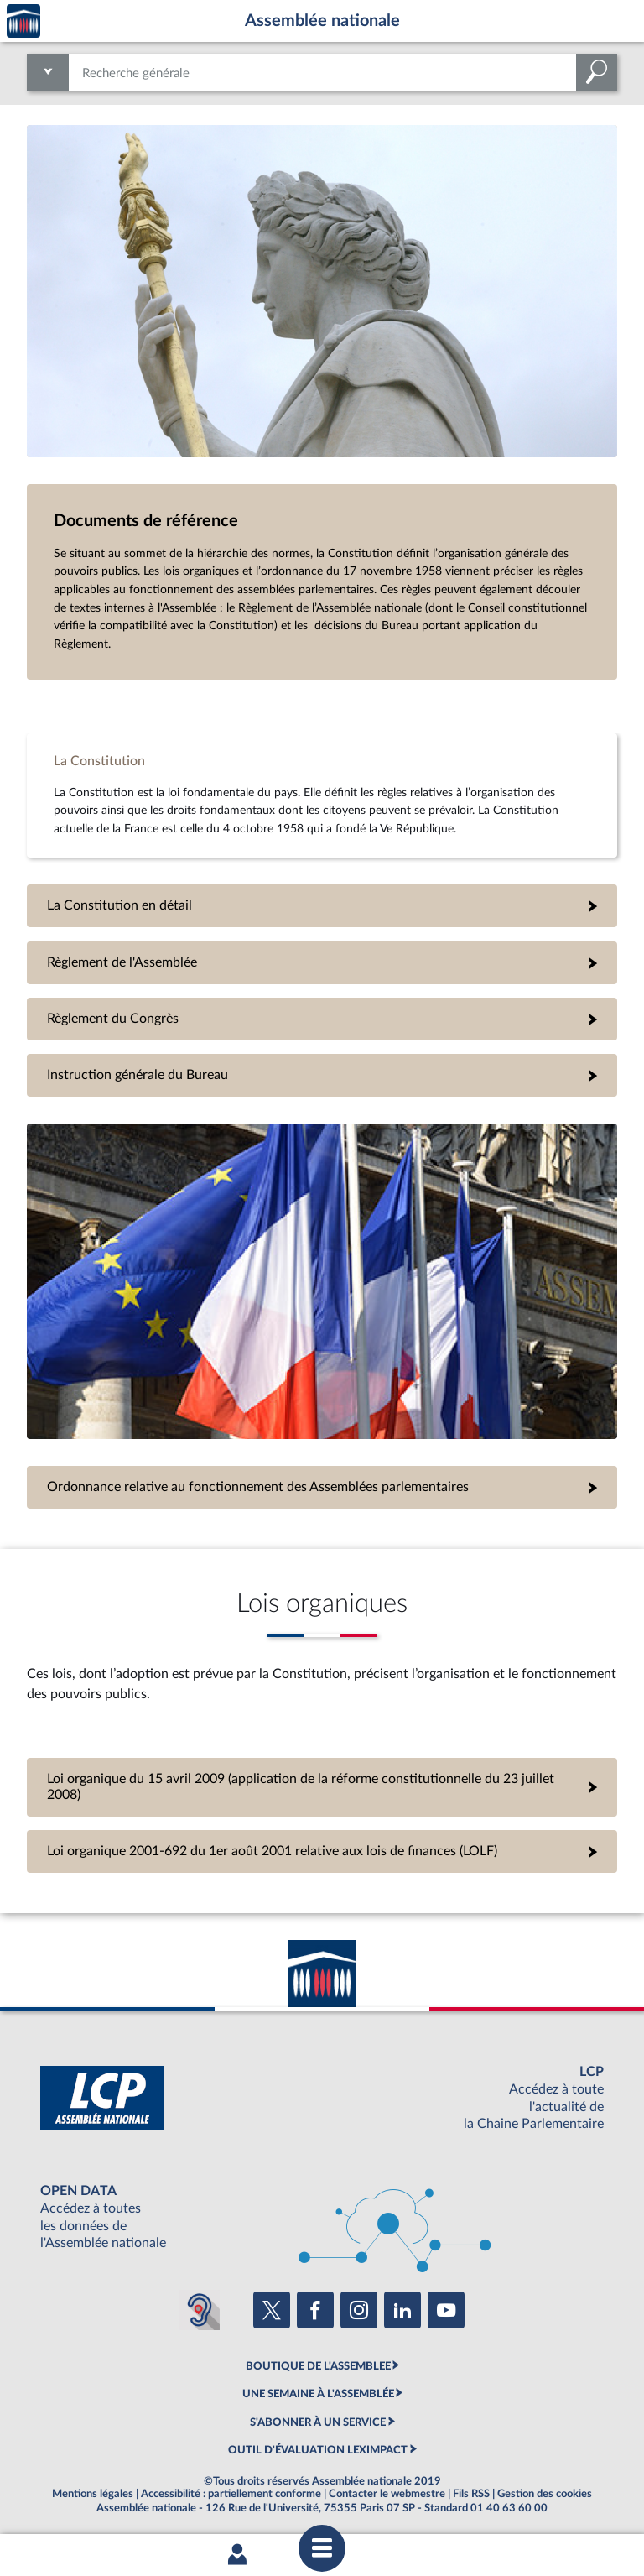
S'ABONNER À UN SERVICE (318, 2422)
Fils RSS (471, 2494)
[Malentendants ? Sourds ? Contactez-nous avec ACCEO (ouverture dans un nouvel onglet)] (199, 2310)
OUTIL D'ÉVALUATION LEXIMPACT (318, 2450)
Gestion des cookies (544, 2494)
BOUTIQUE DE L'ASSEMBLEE (318, 2366)
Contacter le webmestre (387, 2494)
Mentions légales (92, 2494)
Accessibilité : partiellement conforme (231, 2494)
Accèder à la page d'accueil (23, 21)
